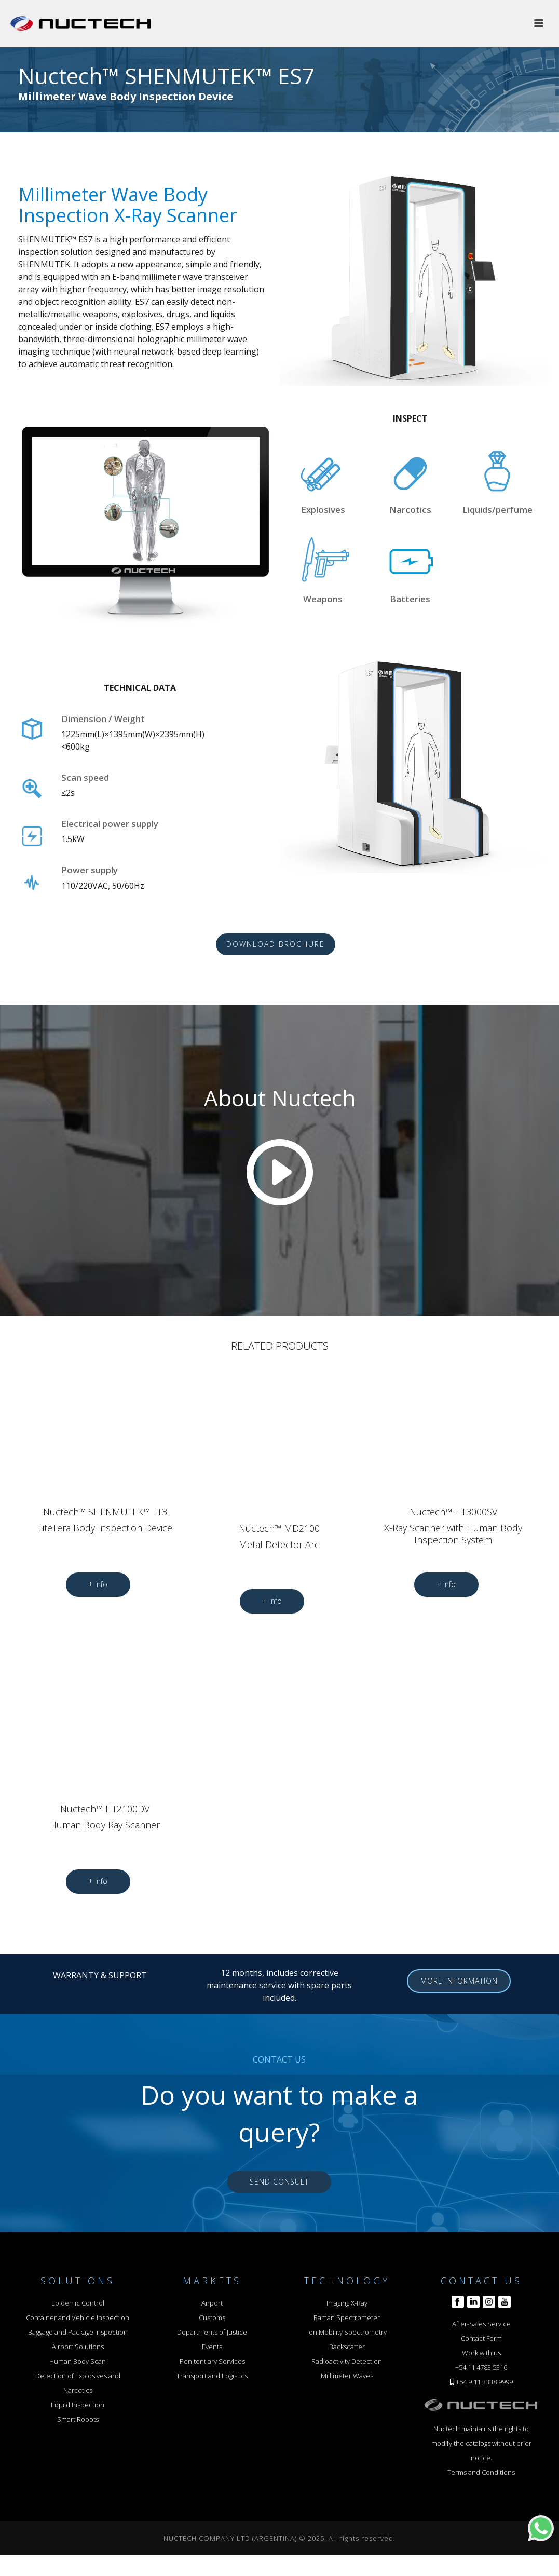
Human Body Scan (77, 2361)
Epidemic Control (77, 2303)
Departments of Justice (212, 2332)
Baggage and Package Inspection (78, 2332)
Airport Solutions (78, 2346)
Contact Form (481, 2338)
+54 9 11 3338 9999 (484, 2382)
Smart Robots (78, 2419)
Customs (212, 2317)
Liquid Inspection (77, 2404)
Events (212, 2346)
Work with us (481, 2352)
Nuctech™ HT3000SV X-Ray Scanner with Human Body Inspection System (453, 1526)
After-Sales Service (481, 2323)
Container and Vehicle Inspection (77, 2317)
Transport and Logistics (212, 2375)
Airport (212, 2303)
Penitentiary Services (212, 2361)
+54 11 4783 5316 (481, 2367)
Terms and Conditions (481, 2472)
